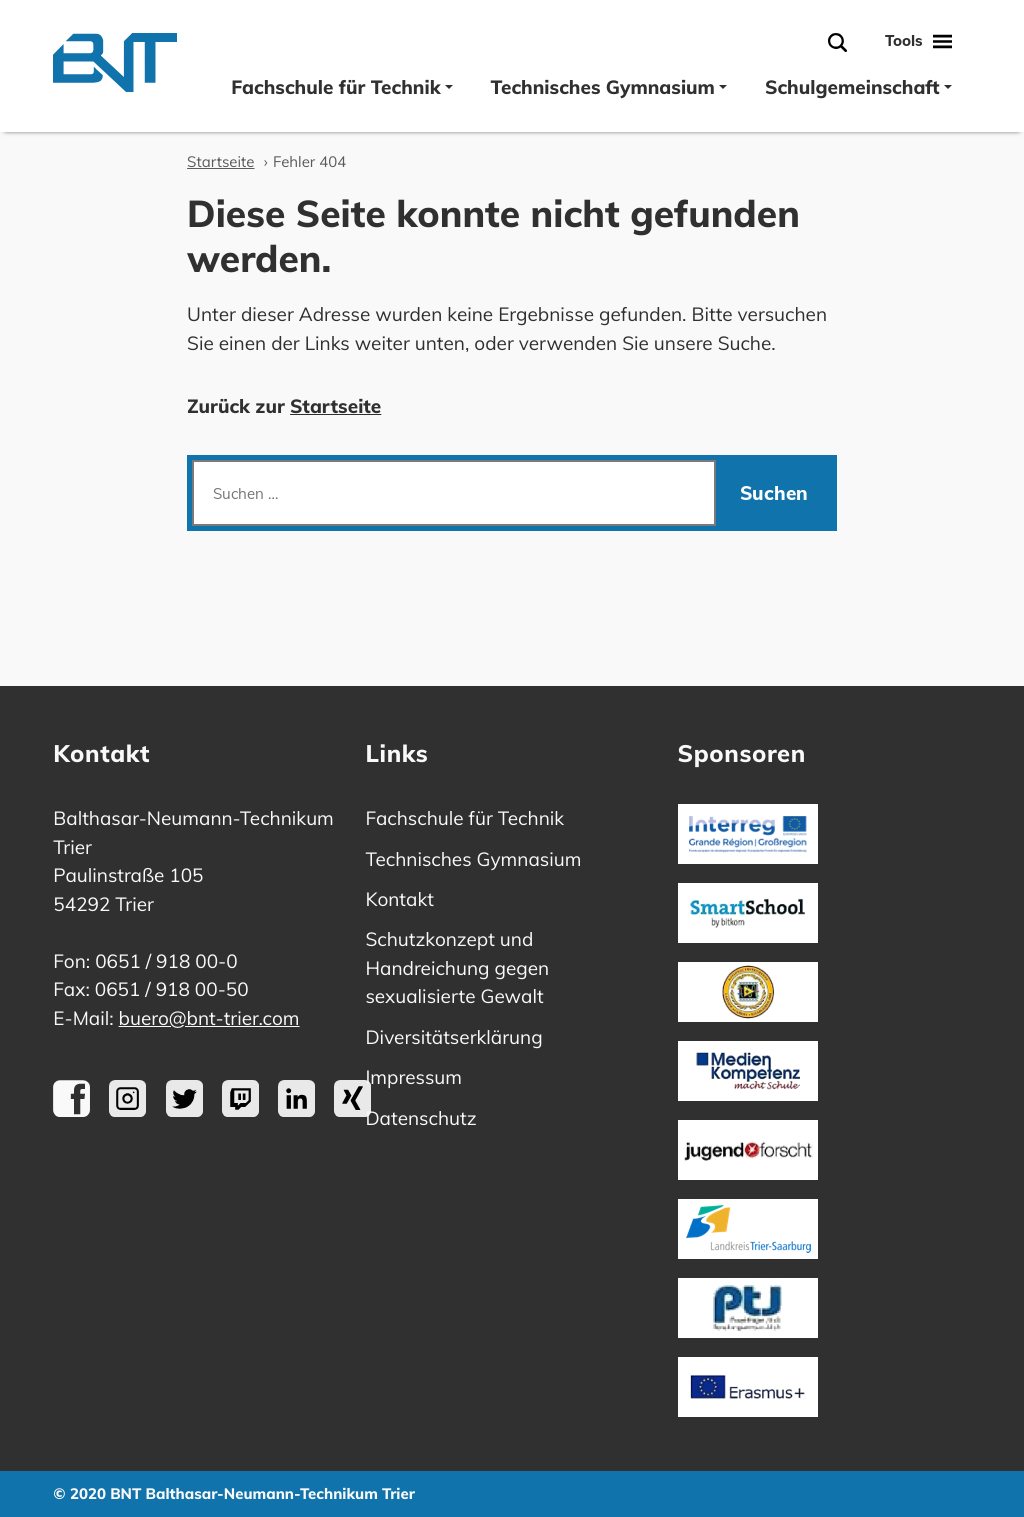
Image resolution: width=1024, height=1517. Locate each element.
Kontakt (399, 899)
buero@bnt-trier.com (209, 1018)
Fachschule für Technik (341, 87)
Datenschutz (420, 1118)
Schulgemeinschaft (858, 87)
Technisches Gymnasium (609, 87)
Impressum (413, 1077)
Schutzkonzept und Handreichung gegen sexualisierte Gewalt (457, 967)
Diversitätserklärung (453, 1037)
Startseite (220, 161)
